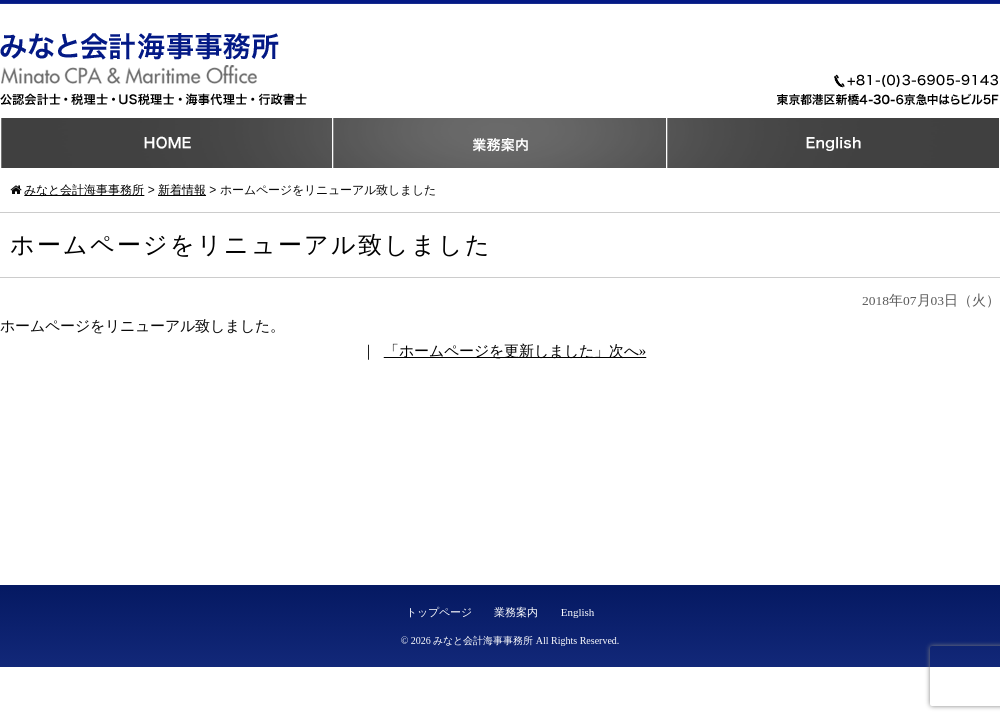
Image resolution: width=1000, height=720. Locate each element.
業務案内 (516, 612)
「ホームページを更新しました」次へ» (515, 351)
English (578, 612)
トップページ (439, 612)
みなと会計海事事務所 (483, 640)
